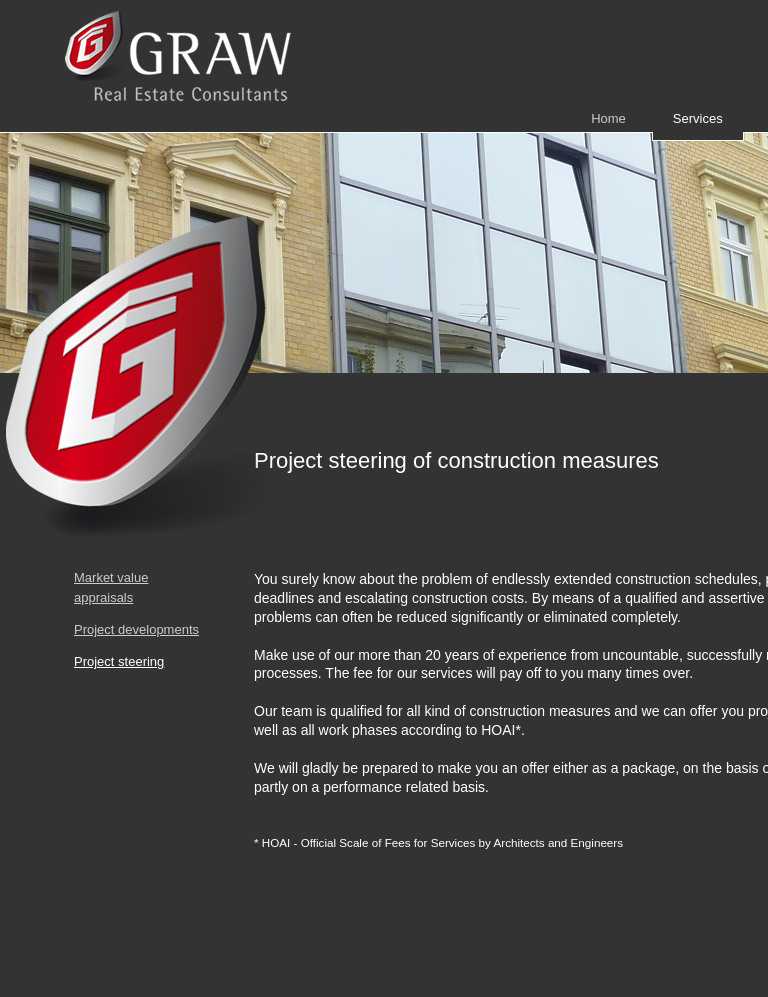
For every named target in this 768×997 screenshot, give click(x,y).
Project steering (119, 661)
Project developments (136, 629)
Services (698, 118)
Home (608, 118)
